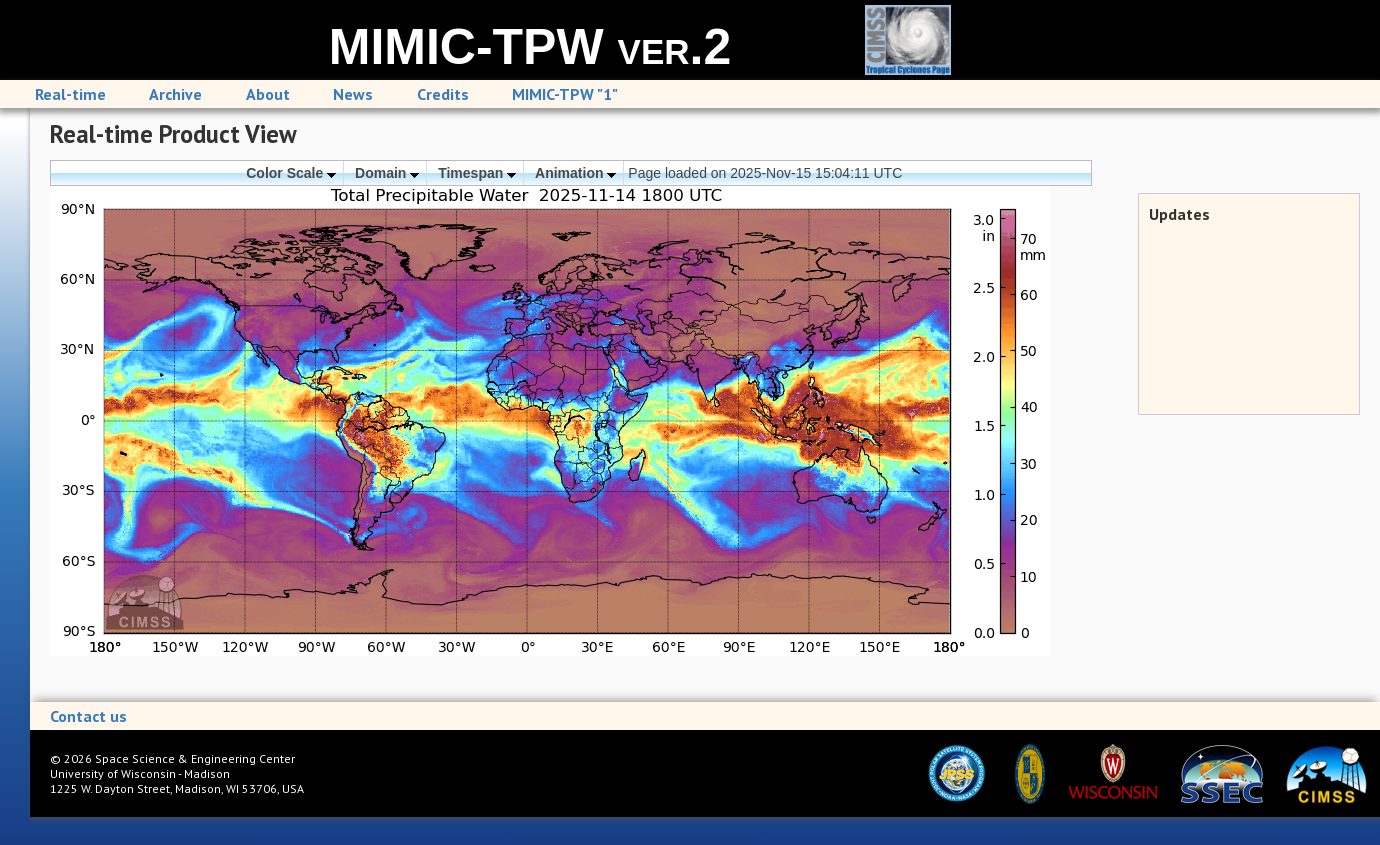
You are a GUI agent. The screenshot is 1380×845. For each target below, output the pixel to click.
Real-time (70, 94)
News (353, 94)
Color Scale (291, 173)
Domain (387, 173)
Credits (443, 94)
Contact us (88, 716)
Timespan (477, 173)
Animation (575, 173)
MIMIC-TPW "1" (565, 94)
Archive (175, 94)
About (268, 94)
